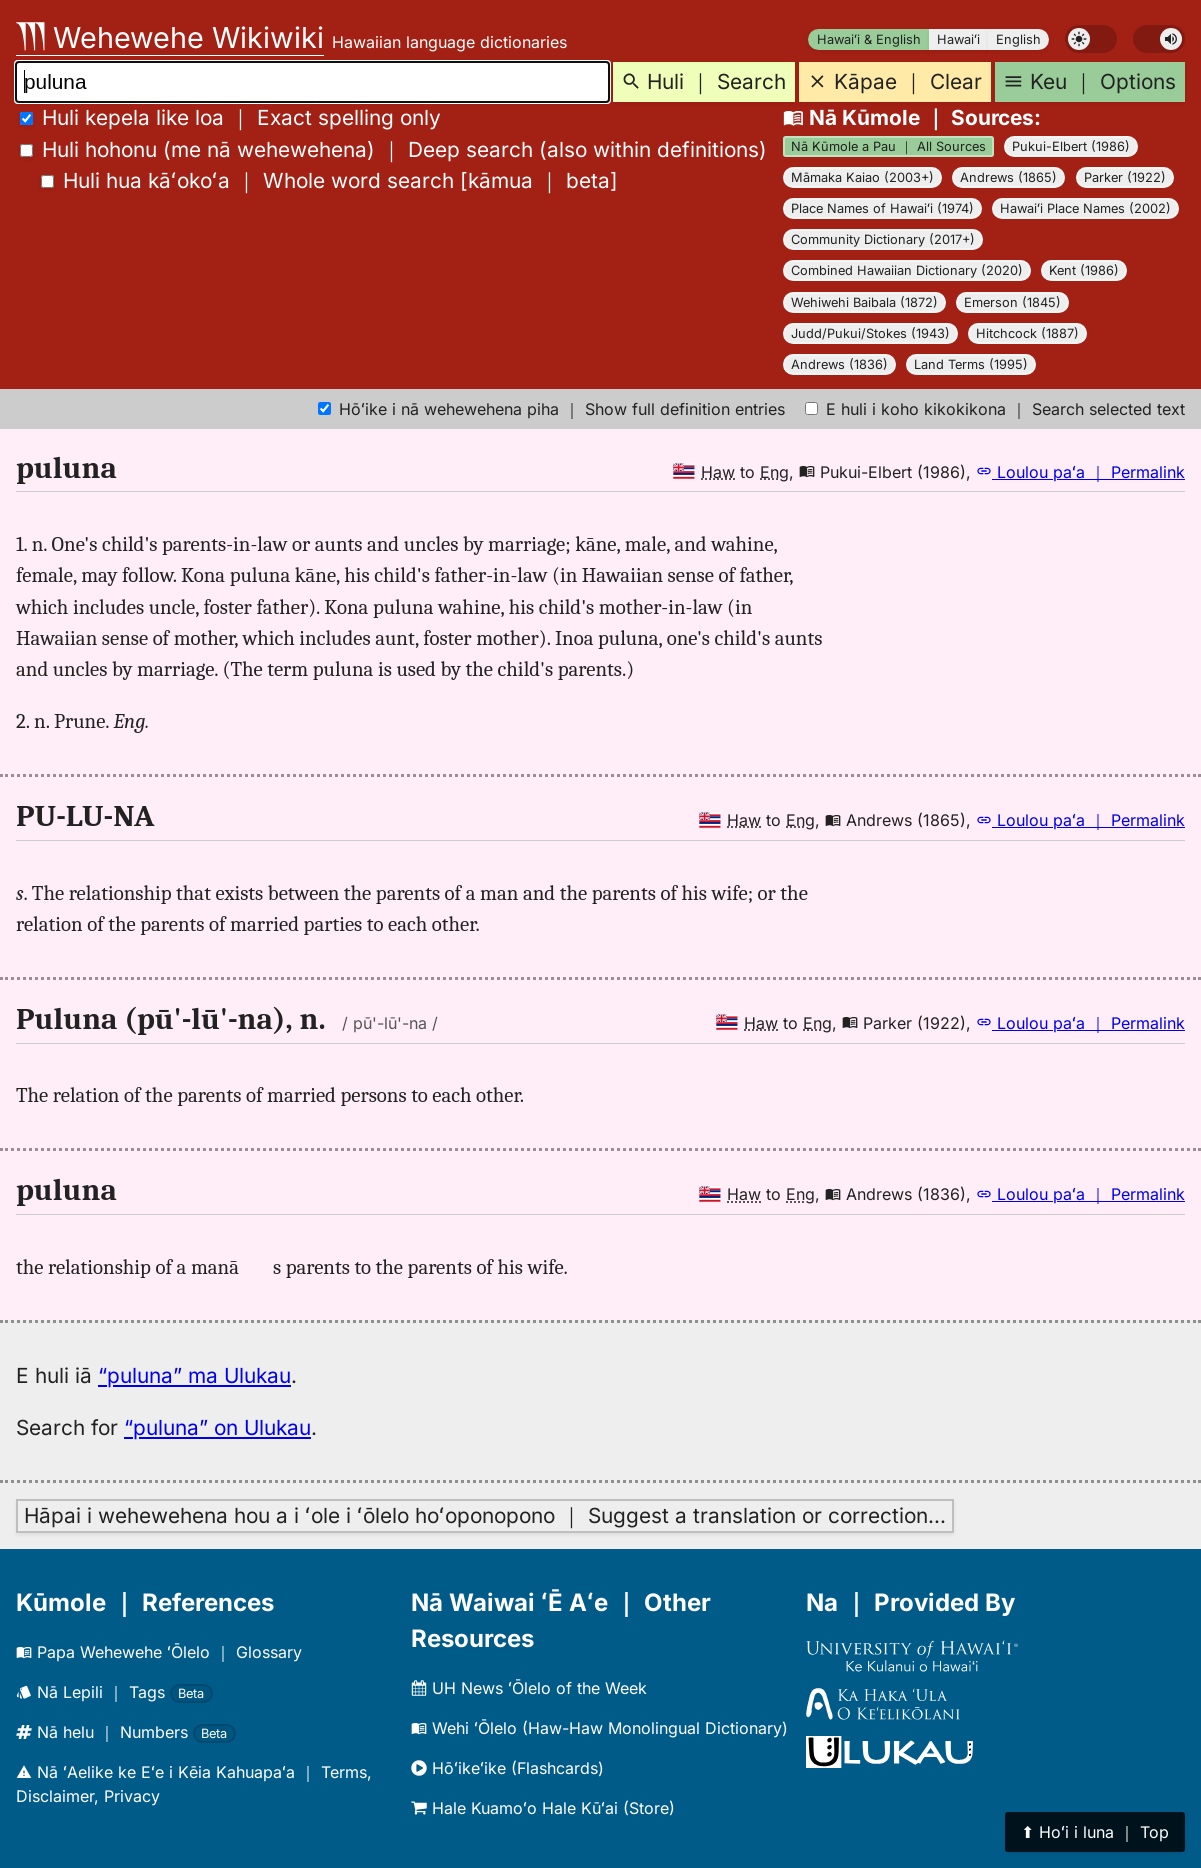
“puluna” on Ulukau (217, 1427)
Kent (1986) (1084, 270)
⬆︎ (1095, 1832)
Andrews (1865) (1008, 177)
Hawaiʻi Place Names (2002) (1085, 208)
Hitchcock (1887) (1027, 333)
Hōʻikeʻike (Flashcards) (507, 1768)
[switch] (1091, 39)
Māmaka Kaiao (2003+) (862, 177)
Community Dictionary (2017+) (883, 239)
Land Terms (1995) (971, 364)
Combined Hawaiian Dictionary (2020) (907, 270)
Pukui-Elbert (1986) (1071, 146)
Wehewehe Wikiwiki (170, 37)
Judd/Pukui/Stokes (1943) (870, 333)
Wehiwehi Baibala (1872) (864, 302)
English (1018, 39)
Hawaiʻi (958, 39)
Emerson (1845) (1012, 302)
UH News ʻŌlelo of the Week (529, 1688)
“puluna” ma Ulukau (194, 1375)
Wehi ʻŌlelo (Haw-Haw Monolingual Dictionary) (599, 1728)
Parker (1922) (1125, 177)
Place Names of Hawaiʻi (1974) (882, 208)
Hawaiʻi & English (869, 39)
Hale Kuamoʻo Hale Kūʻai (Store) (543, 1808)
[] (329, 180)
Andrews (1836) (839, 364)
